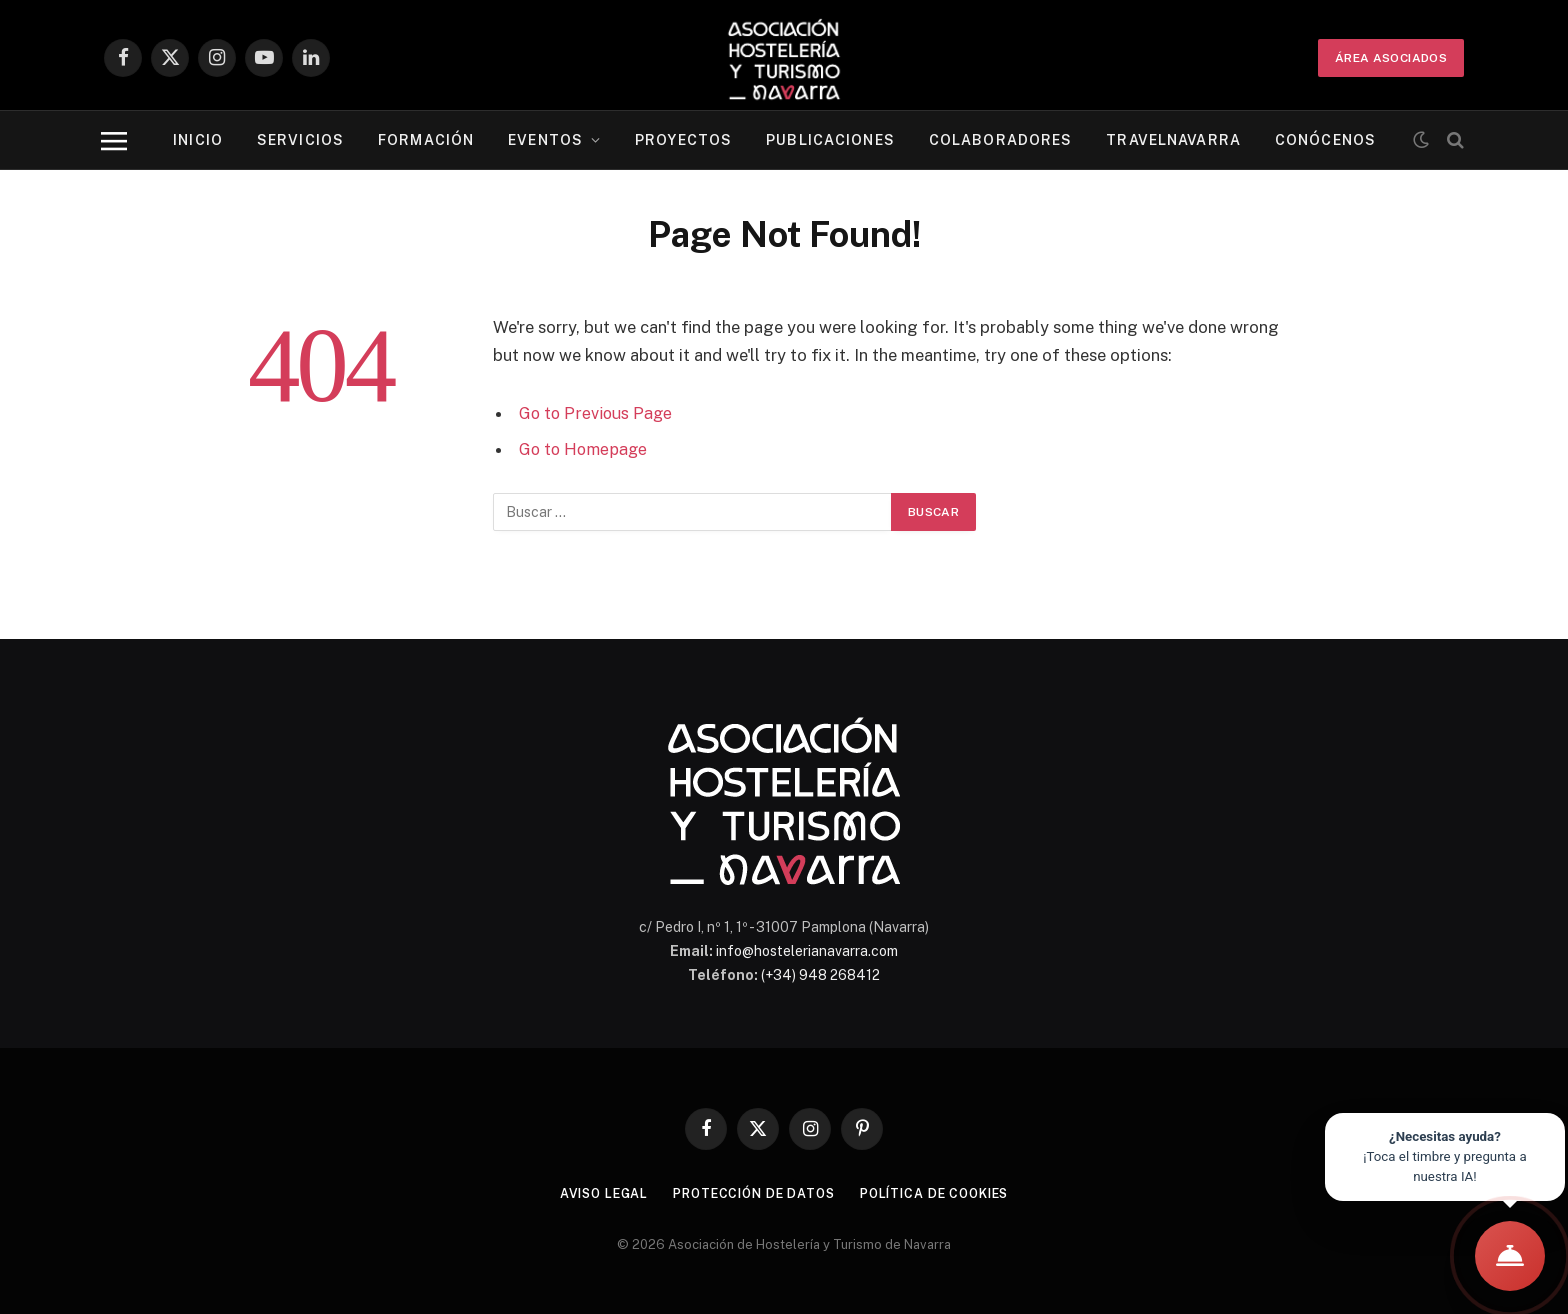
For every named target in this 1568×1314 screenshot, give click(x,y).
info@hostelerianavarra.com (807, 951)
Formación (426, 140)
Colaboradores (1001, 140)
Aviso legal (593, 1193)
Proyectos (683, 140)
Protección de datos (751, 1193)
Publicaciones (830, 140)
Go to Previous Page (597, 413)
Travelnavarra (1173, 140)
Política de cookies (942, 1193)
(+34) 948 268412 (820, 975)
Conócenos (1325, 140)
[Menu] (114, 140)
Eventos (545, 140)
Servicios (300, 140)
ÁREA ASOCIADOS (1391, 58)
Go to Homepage (585, 449)
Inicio (198, 140)
